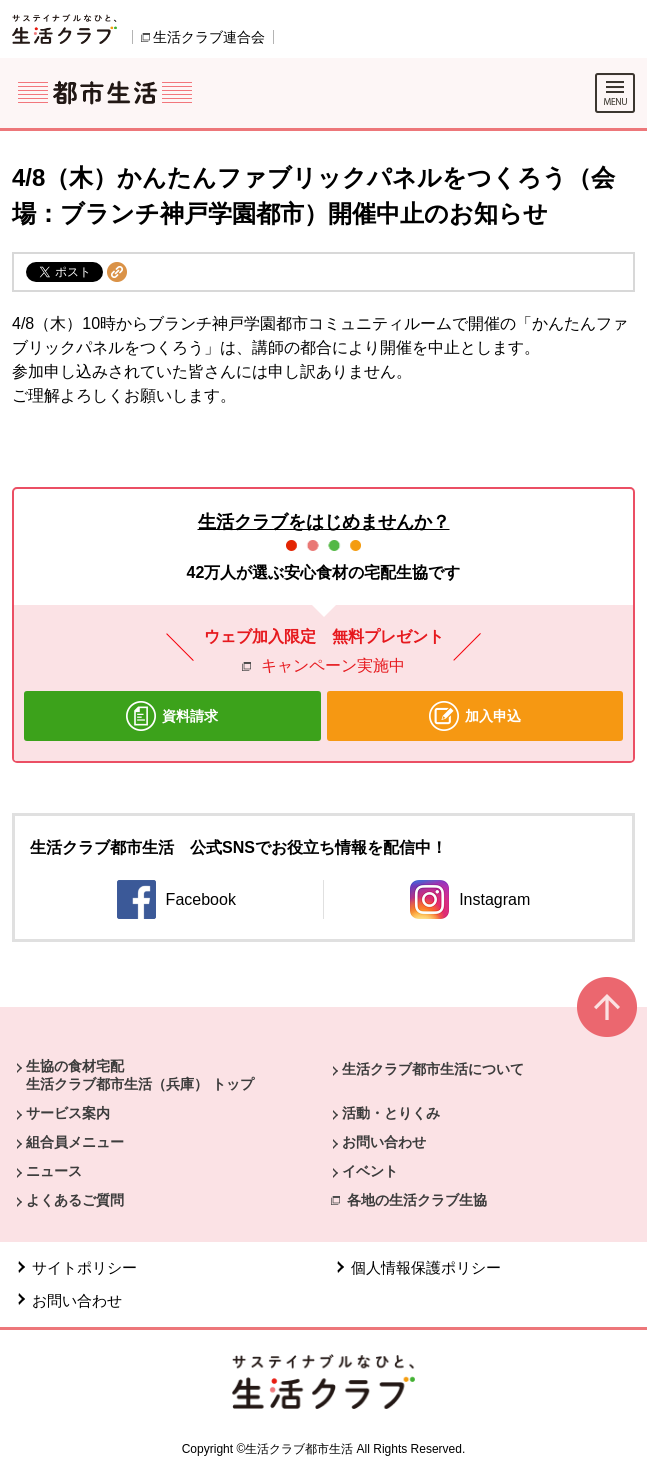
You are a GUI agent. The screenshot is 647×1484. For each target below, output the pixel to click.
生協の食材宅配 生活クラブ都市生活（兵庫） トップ (140, 1075)
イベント (370, 1171)
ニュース (54, 1171)
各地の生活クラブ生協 (417, 1200)
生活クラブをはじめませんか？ (324, 522)
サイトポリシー (84, 1267)
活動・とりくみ (391, 1113)
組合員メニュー (75, 1142)
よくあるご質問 (75, 1200)
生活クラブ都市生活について (433, 1069)
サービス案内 (68, 1113)
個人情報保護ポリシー (426, 1267)
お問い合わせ (384, 1142)
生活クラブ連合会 (209, 37)
